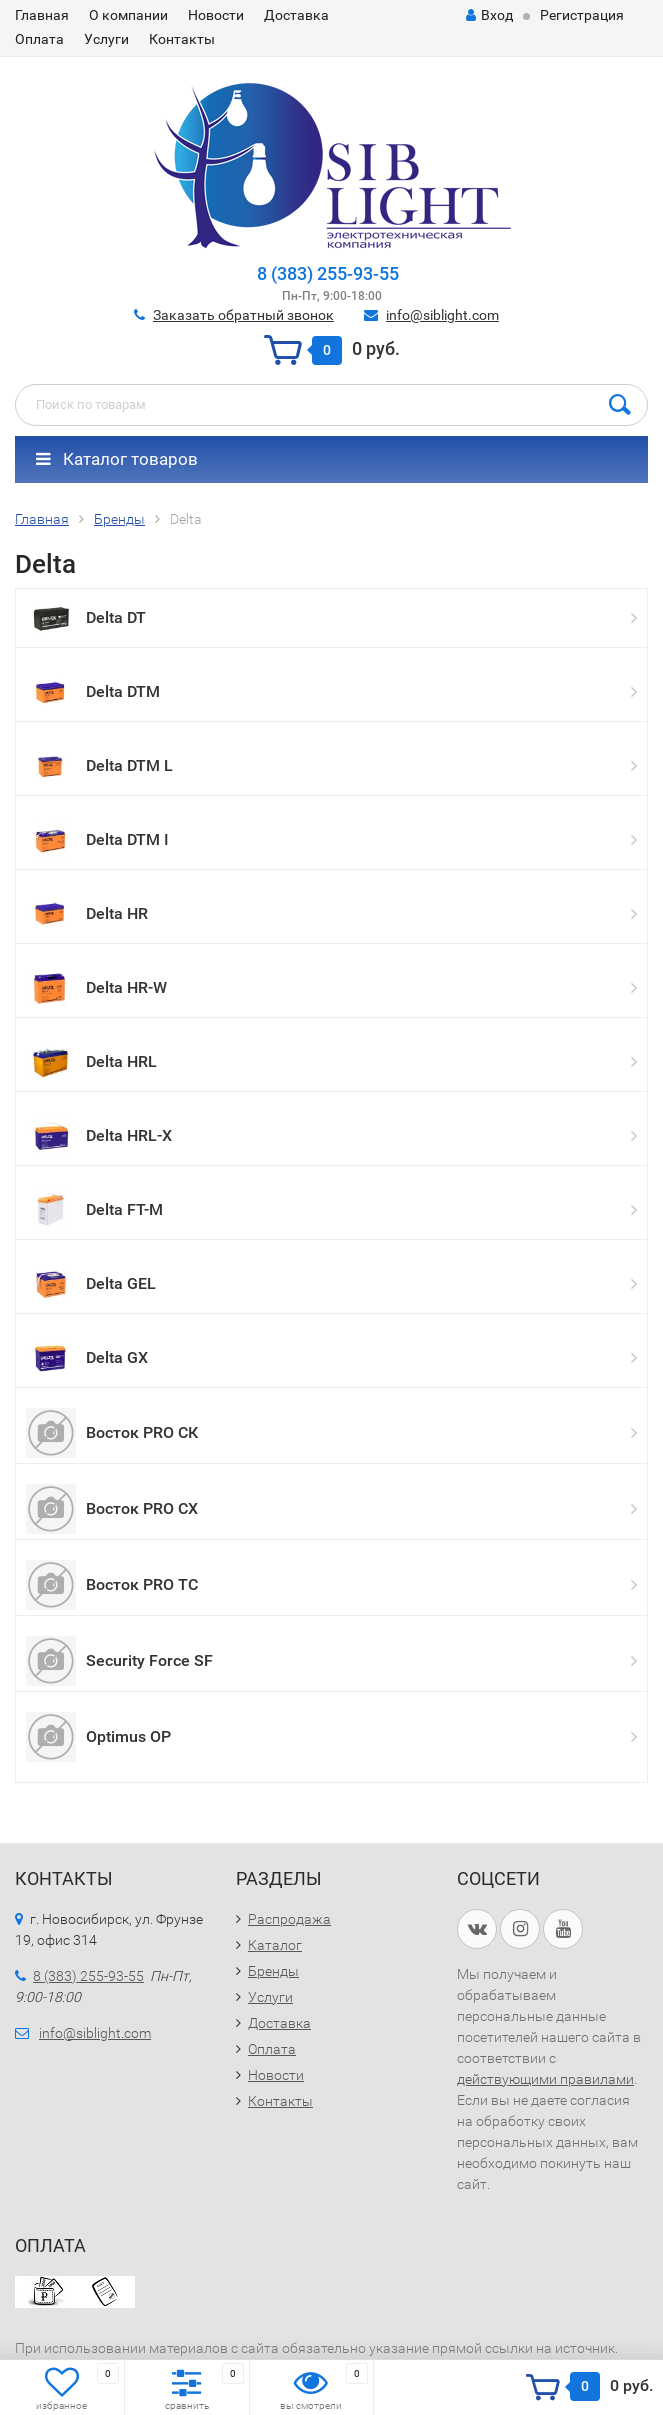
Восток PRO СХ (142, 1508)
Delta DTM (123, 691)
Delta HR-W (126, 987)
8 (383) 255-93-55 (328, 273)
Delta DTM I (127, 839)
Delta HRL (121, 1061)
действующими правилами (545, 2079)
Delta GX (117, 1357)
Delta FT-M (124, 1209)
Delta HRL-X (129, 1135)
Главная (42, 15)
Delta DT (116, 617)
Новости (216, 15)
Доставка (296, 15)
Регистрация (582, 15)
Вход (489, 15)
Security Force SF (149, 1660)
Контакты (182, 39)
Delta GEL (121, 1283)
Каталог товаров (117, 459)
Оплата (39, 39)
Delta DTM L (129, 765)
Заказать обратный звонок (243, 315)
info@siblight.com (442, 315)
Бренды (273, 1971)
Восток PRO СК (142, 1432)
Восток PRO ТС (142, 1584)
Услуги (106, 39)
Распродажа (289, 1919)
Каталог (275, 1945)
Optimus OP (128, 1736)
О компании (128, 15)
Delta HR (117, 913)
